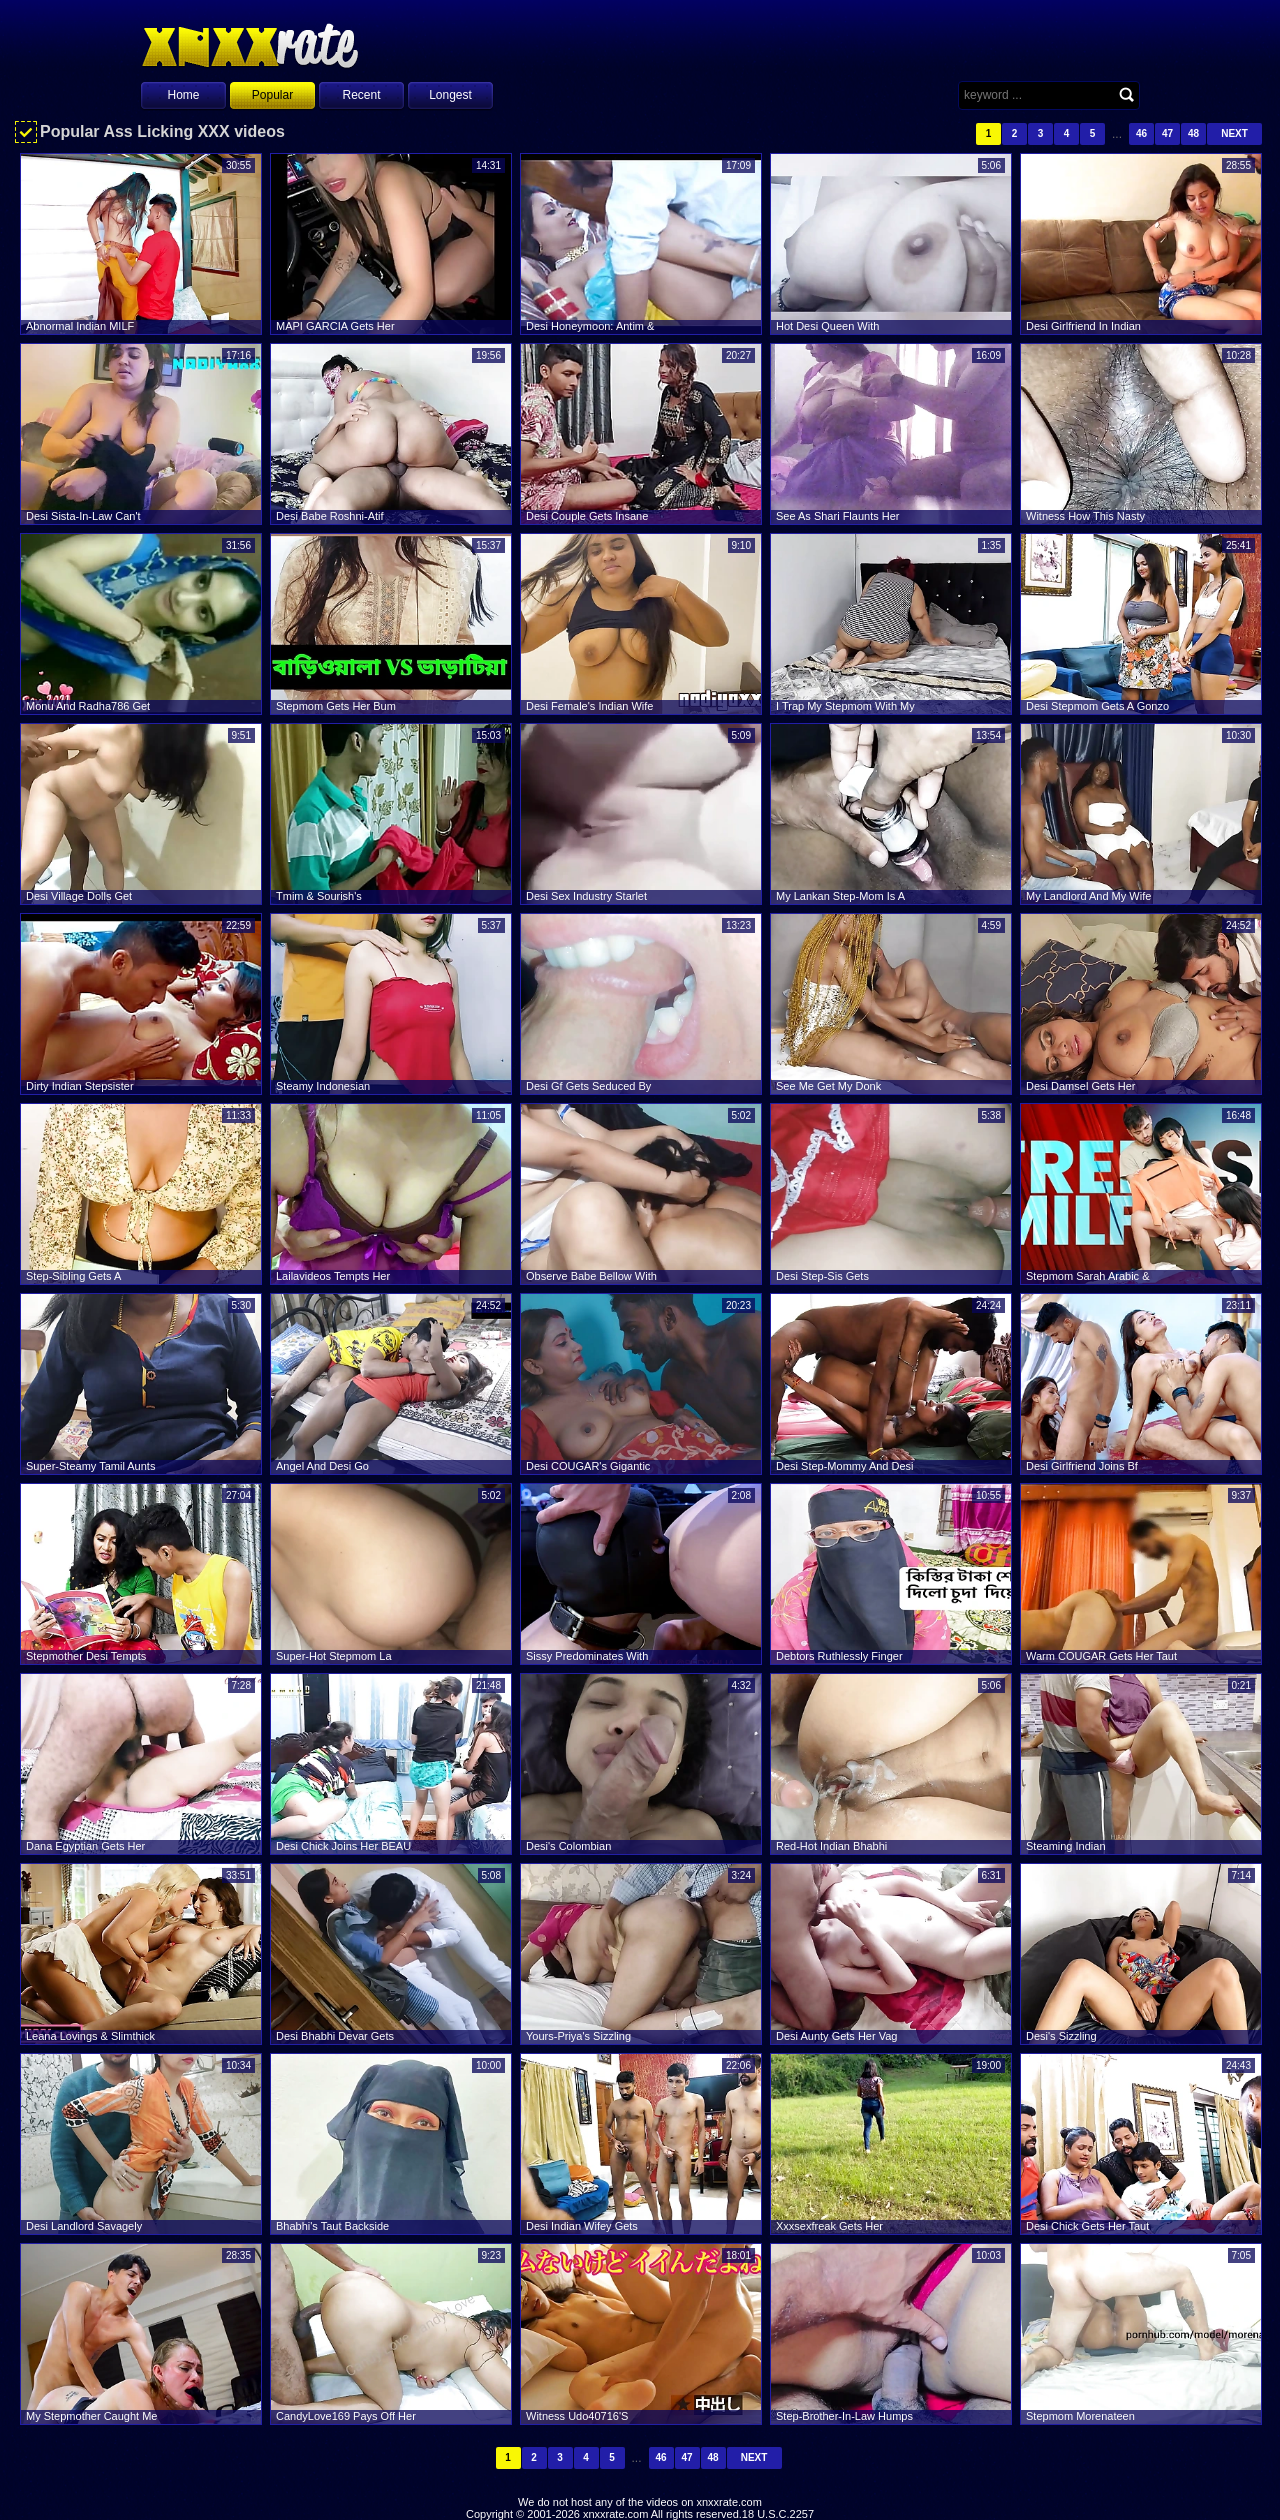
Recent (361, 95)
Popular (272, 95)
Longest (450, 95)
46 (1141, 133)
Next (1234, 133)
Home (183, 95)
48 (1193, 133)
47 (1167, 133)
